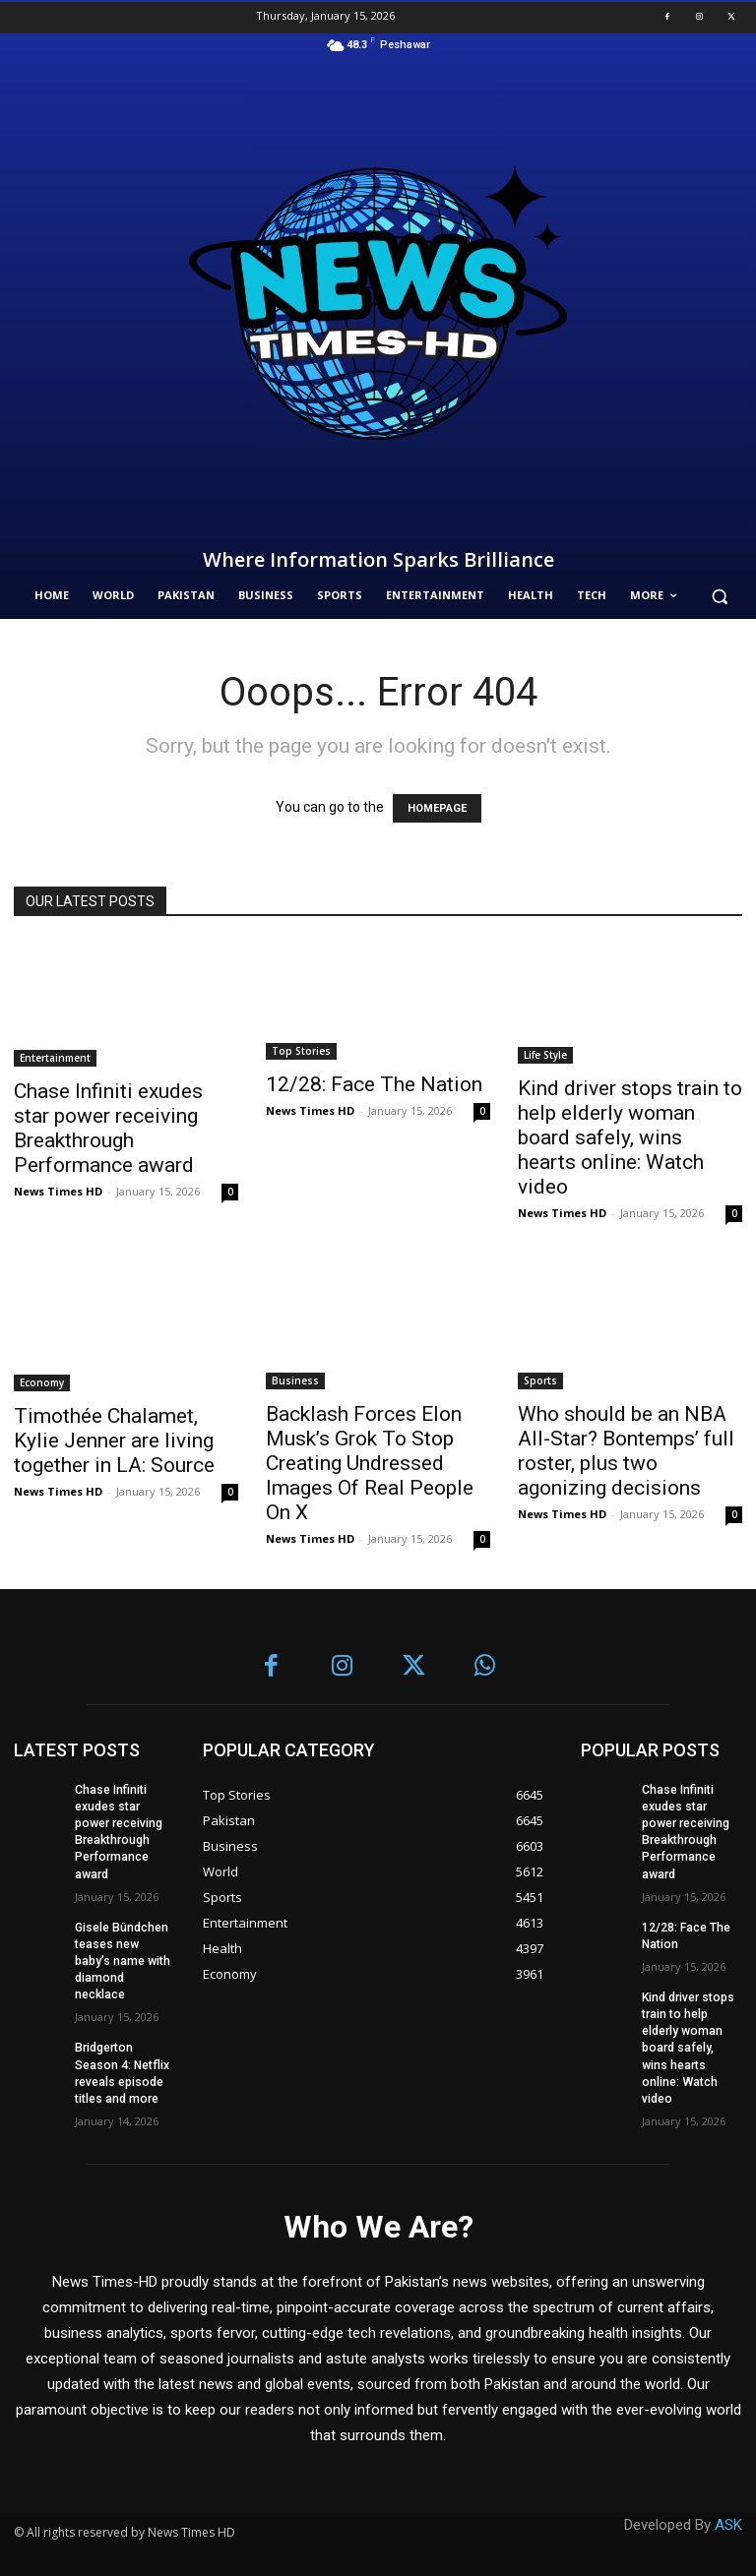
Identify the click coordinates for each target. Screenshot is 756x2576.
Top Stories (301, 1051)
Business (295, 1380)
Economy (42, 1382)
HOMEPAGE (437, 808)
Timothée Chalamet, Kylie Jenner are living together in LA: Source (114, 1440)
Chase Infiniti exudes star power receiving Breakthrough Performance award (108, 1128)
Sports (540, 1380)
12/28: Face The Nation (374, 1084)
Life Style (545, 1055)
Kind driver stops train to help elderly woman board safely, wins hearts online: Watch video (630, 1137)
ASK (728, 2519)
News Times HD (58, 1191)
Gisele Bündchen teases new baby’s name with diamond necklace (122, 1958)
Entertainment (55, 1058)
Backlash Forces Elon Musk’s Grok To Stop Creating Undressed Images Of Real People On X (369, 1463)
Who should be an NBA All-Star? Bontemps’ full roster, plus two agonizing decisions (626, 1451)
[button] (719, 596)
